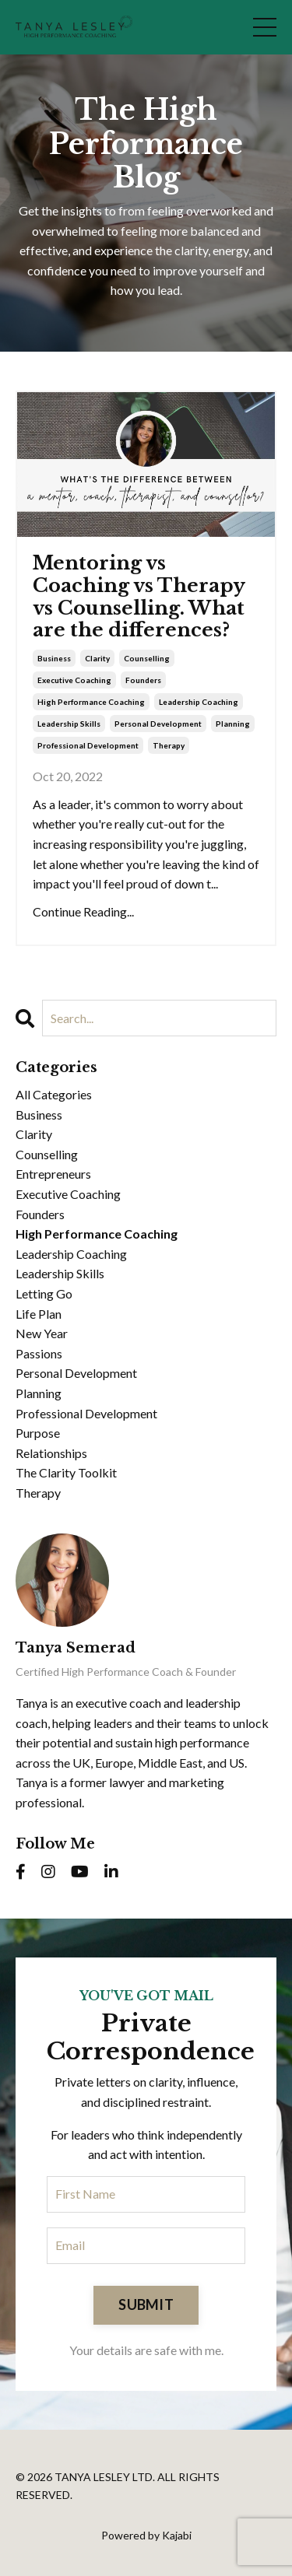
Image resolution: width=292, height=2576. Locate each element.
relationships (51, 1453)
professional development (88, 745)
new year (42, 1333)
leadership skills (68, 723)
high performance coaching (91, 701)
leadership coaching (198, 701)
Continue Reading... (83, 911)
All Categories (54, 1094)
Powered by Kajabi (146, 2535)
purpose (38, 1432)
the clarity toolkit (66, 1472)
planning (233, 723)
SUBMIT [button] (146, 2304)
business (54, 658)
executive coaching (74, 680)
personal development (158, 723)
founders (143, 680)
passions (39, 1353)
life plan (39, 1313)
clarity (97, 658)
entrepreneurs (53, 1173)
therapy (169, 745)
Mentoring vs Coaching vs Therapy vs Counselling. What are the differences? (139, 596)
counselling (147, 658)
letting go (44, 1293)
